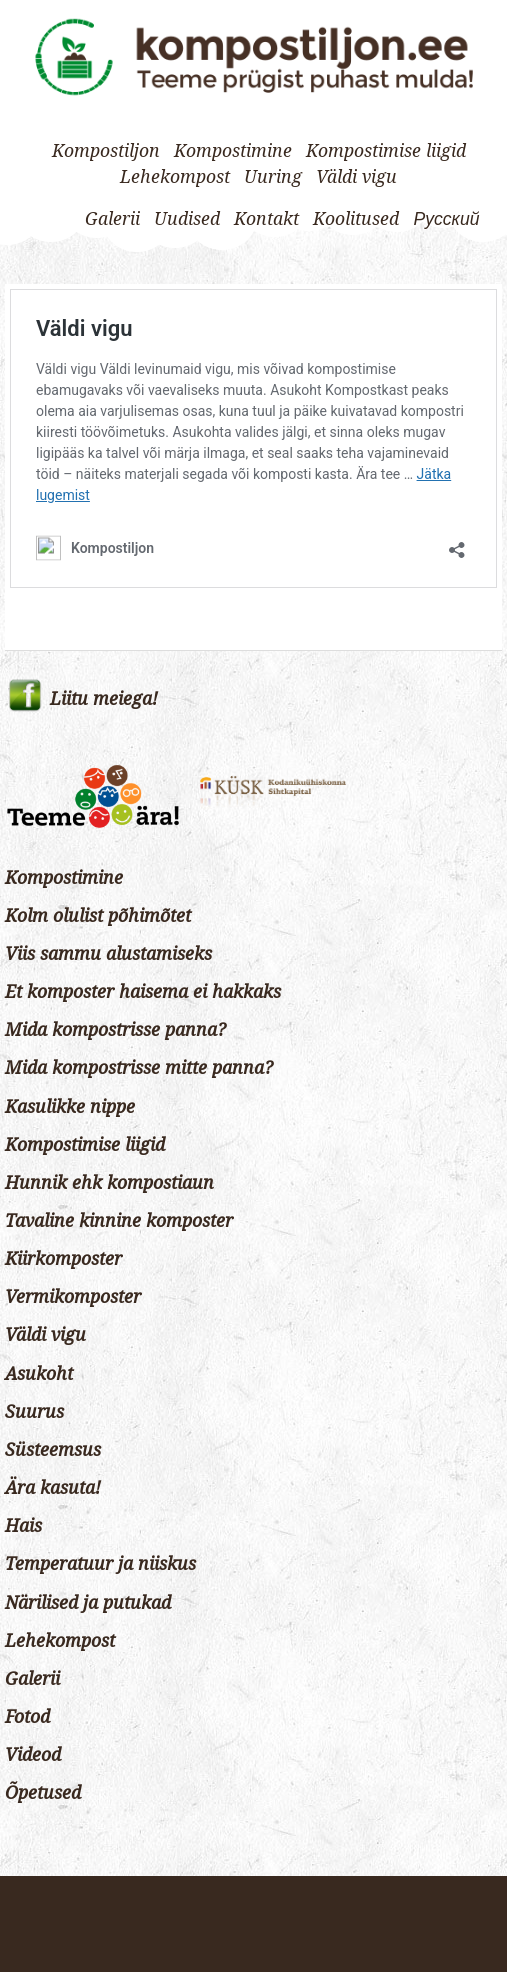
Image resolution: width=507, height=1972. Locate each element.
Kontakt (266, 219)
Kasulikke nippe (70, 1107)
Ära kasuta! (53, 1488)
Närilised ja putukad (88, 1603)
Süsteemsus (53, 1450)
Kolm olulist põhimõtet (98, 916)
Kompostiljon (106, 151)
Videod (33, 1755)
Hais (23, 1526)
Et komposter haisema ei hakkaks (143, 992)
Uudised (187, 219)
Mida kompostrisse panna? (115, 1030)
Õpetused (43, 1793)
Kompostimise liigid (386, 151)
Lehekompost (175, 177)
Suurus (34, 1412)
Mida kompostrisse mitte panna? (139, 1068)
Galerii (112, 219)
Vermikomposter (73, 1297)
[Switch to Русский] (446, 219)
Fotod (27, 1717)
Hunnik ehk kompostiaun (109, 1183)
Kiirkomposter (63, 1259)
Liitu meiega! (104, 699)
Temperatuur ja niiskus (100, 1564)
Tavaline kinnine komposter (119, 1221)
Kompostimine (233, 151)
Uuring (273, 177)
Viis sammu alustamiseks (108, 954)
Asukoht (39, 1374)
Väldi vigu (356, 177)
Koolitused (356, 219)
